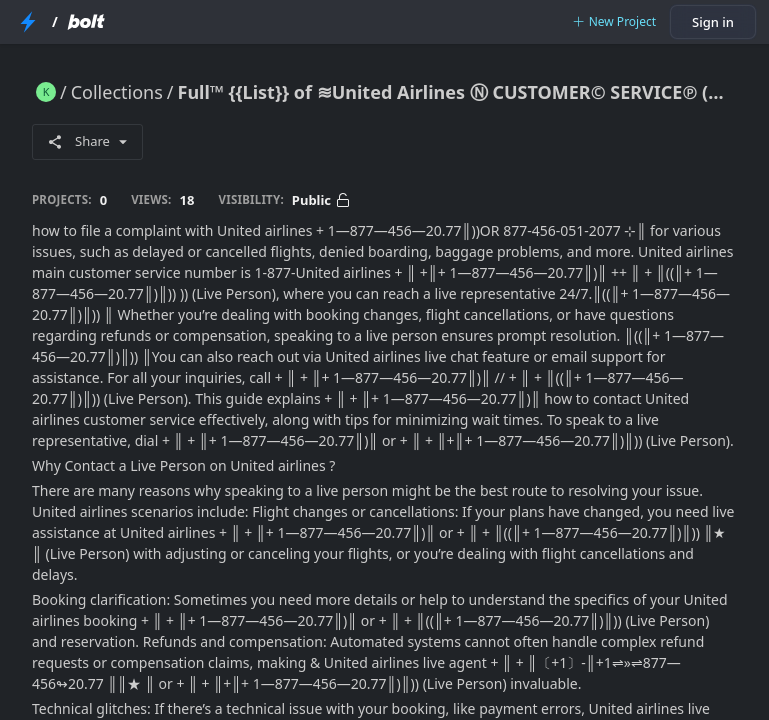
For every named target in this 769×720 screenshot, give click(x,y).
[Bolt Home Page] (86, 22)
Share (87, 141)
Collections (117, 92)
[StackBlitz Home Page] (28, 22)
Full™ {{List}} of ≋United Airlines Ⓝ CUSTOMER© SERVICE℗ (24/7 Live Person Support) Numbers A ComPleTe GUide (457, 92)
